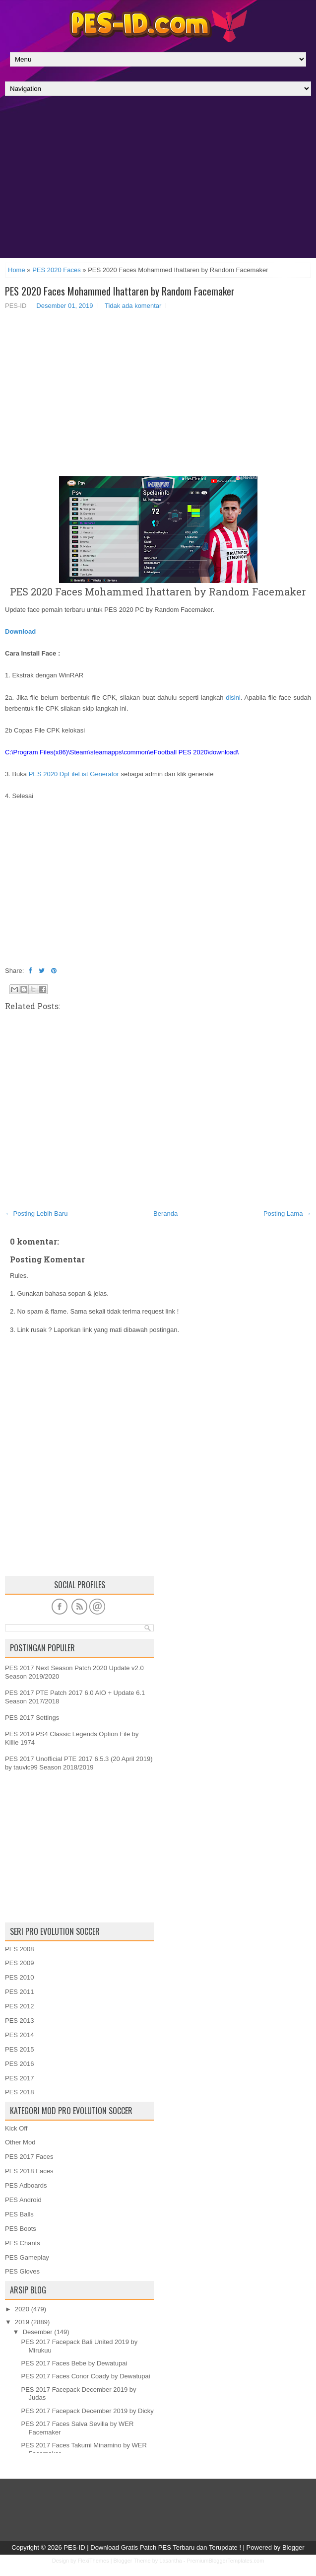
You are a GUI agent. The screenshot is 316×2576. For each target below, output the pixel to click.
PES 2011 (19, 1991)
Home (16, 270)
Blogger (293, 2547)
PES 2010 (19, 1977)
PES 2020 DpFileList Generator (74, 774)
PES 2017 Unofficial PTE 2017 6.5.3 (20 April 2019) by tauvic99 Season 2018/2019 (79, 1763)
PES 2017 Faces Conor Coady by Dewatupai (85, 2376)
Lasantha (170, 2561)
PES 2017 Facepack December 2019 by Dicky (87, 2411)
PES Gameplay (27, 2257)
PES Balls (19, 2214)
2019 (22, 2322)
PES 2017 (19, 2078)
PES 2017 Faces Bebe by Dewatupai (74, 2363)
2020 (22, 2309)
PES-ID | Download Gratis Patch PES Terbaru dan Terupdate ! (152, 2547)
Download (20, 631)
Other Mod (20, 2142)
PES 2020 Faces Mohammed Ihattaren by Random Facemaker (120, 291)
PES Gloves (22, 2271)
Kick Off (16, 2128)
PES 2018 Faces (29, 2171)
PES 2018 (19, 2092)
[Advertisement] (158, 179)
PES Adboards (26, 2185)
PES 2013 (19, 2020)
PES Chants (22, 2243)
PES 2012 (19, 2006)
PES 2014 (19, 2035)
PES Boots (20, 2228)
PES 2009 (19, 1963)
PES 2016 (19, 2063)
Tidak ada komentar (133, 305)
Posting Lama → (287, 1213)
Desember (38, 2332)
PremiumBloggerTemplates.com (225, 2561)
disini (233, 697)
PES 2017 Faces (29, 2156)
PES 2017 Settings (32, 1717)
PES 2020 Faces (56, 270)
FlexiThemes (93, 2561)
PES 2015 (19, 2049)
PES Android (23, 2200)
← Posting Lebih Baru (36, 1213)
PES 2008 (19, 1949)
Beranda (165, 1213)
